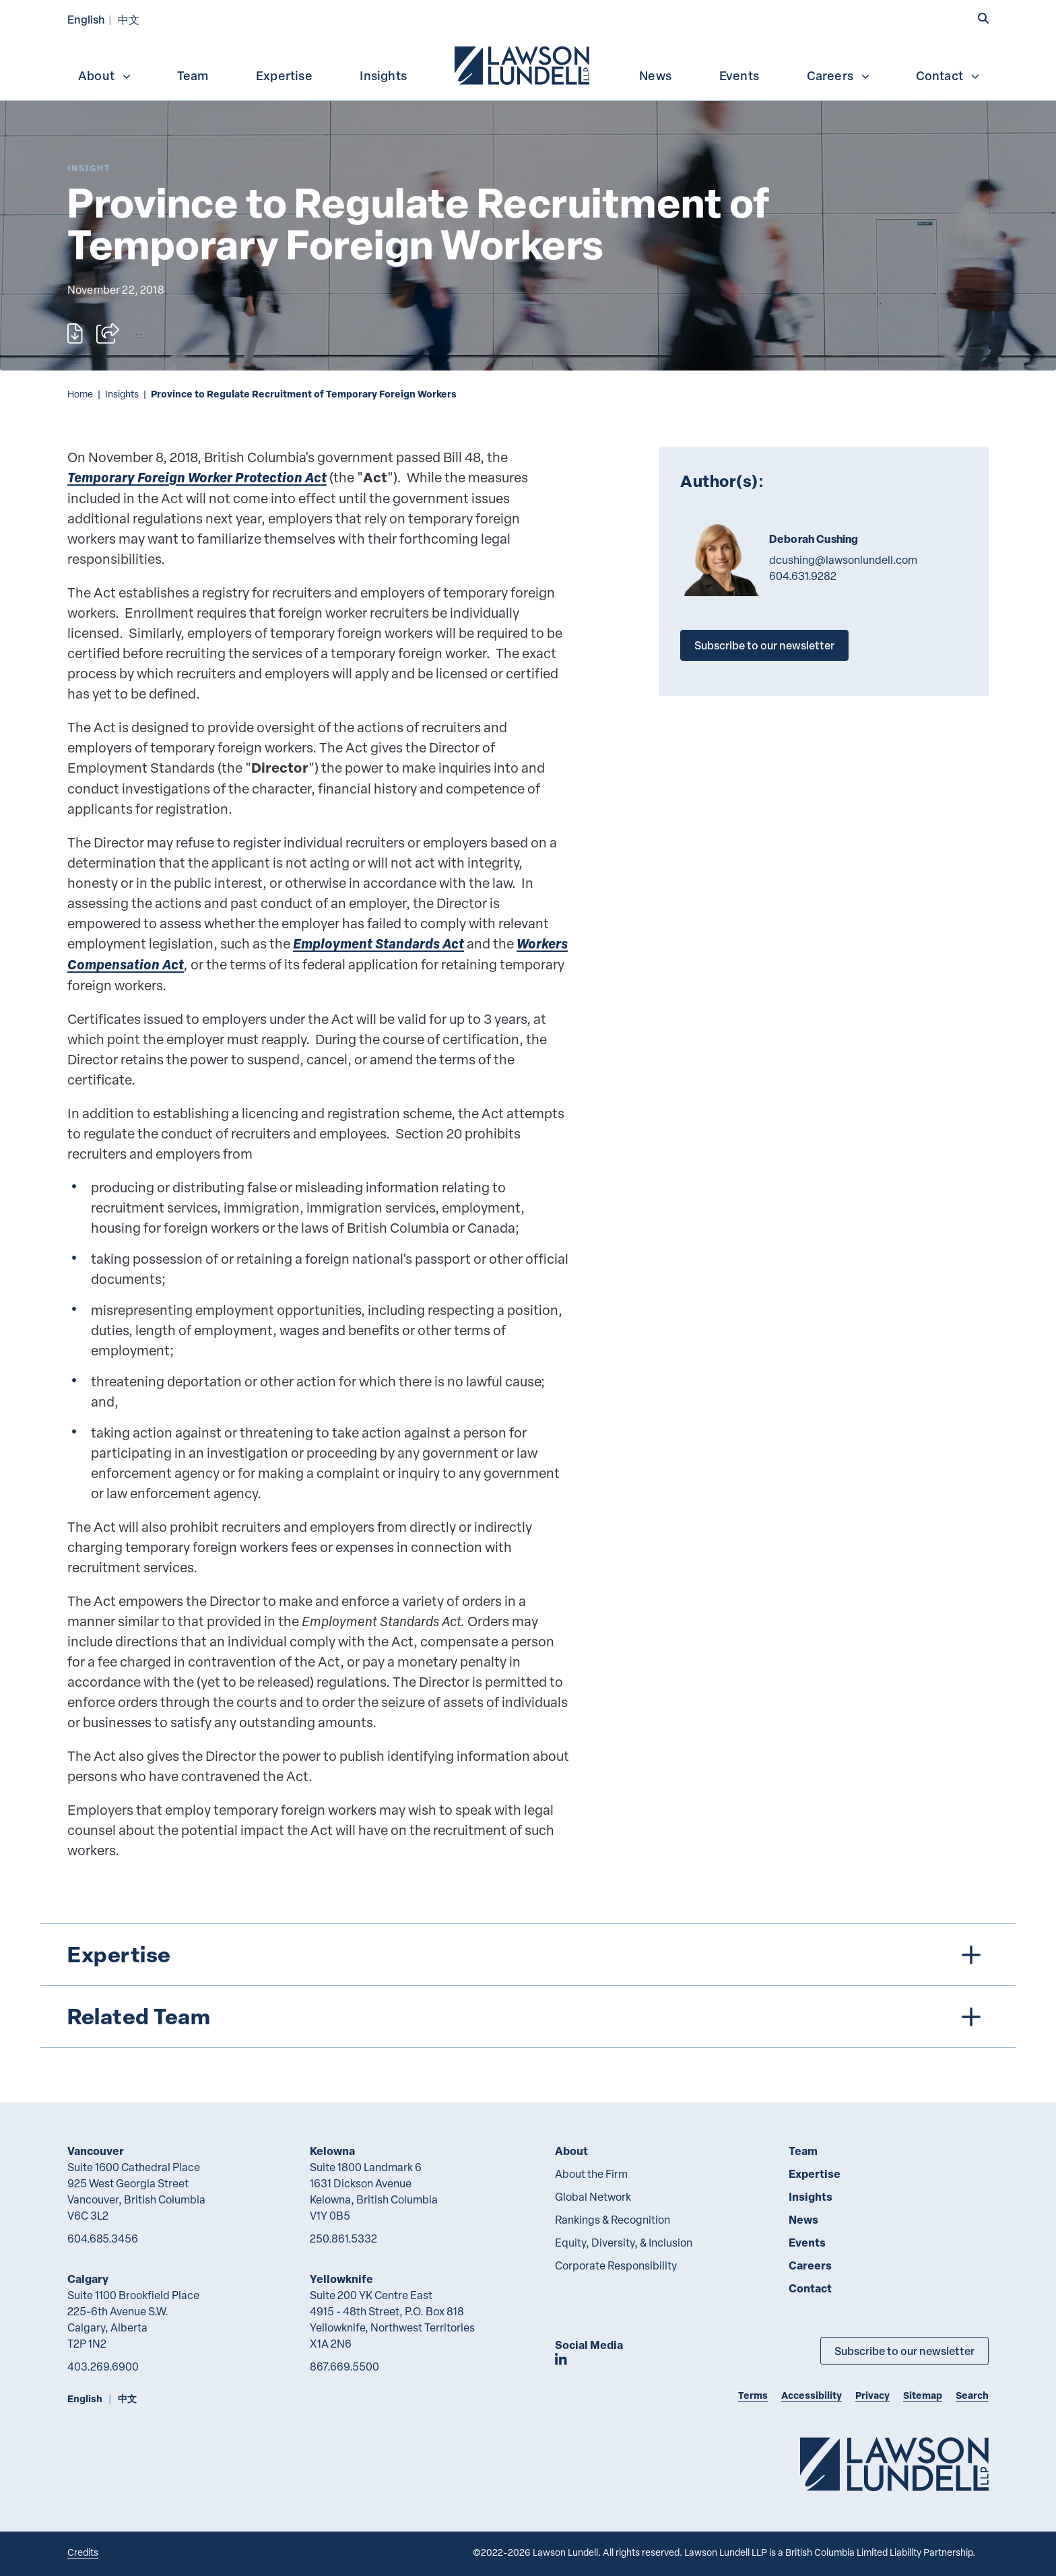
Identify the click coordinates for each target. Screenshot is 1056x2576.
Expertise (284, 75)
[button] (983, 18)
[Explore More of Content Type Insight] (88, 168)
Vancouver (95, 2150)
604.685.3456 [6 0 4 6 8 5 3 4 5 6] (102, 2238)
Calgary (87, 2278)
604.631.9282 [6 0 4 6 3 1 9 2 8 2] (802, 576)
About (105, 75)
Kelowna (332, 2150)
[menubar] (528, 64)
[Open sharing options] (107, 333)
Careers (839, 75)
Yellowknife (341, 2278)
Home (80, 393)
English (86, 19)
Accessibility (811, 2395)
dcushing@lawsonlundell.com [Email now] (843, 559)
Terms (753, 2395)
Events (739, 75)
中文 (128, 19)
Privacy (872, 2395)
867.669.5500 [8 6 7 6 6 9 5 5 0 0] (344, 2366)
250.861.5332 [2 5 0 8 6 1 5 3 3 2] (343, 2238)
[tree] (528, 1985)
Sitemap (922, 2395)
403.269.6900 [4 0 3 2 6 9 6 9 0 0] (103, 2366)
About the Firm (591, 2173)
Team (193, 75)
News (655, 75)
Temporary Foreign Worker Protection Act (197, 477)
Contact (948, 75)
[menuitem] (523, 64)
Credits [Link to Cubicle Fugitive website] (82, 2552)
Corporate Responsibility (616, 2265)
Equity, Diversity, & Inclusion (623, 2242)
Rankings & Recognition (612, 2219)
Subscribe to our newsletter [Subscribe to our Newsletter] (904, 2350)
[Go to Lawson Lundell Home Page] (894, 2464)
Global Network (593, 2196)
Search (972, 2395)
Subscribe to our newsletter (764, 645)
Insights (383, 75)
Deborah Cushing (813, 539)
